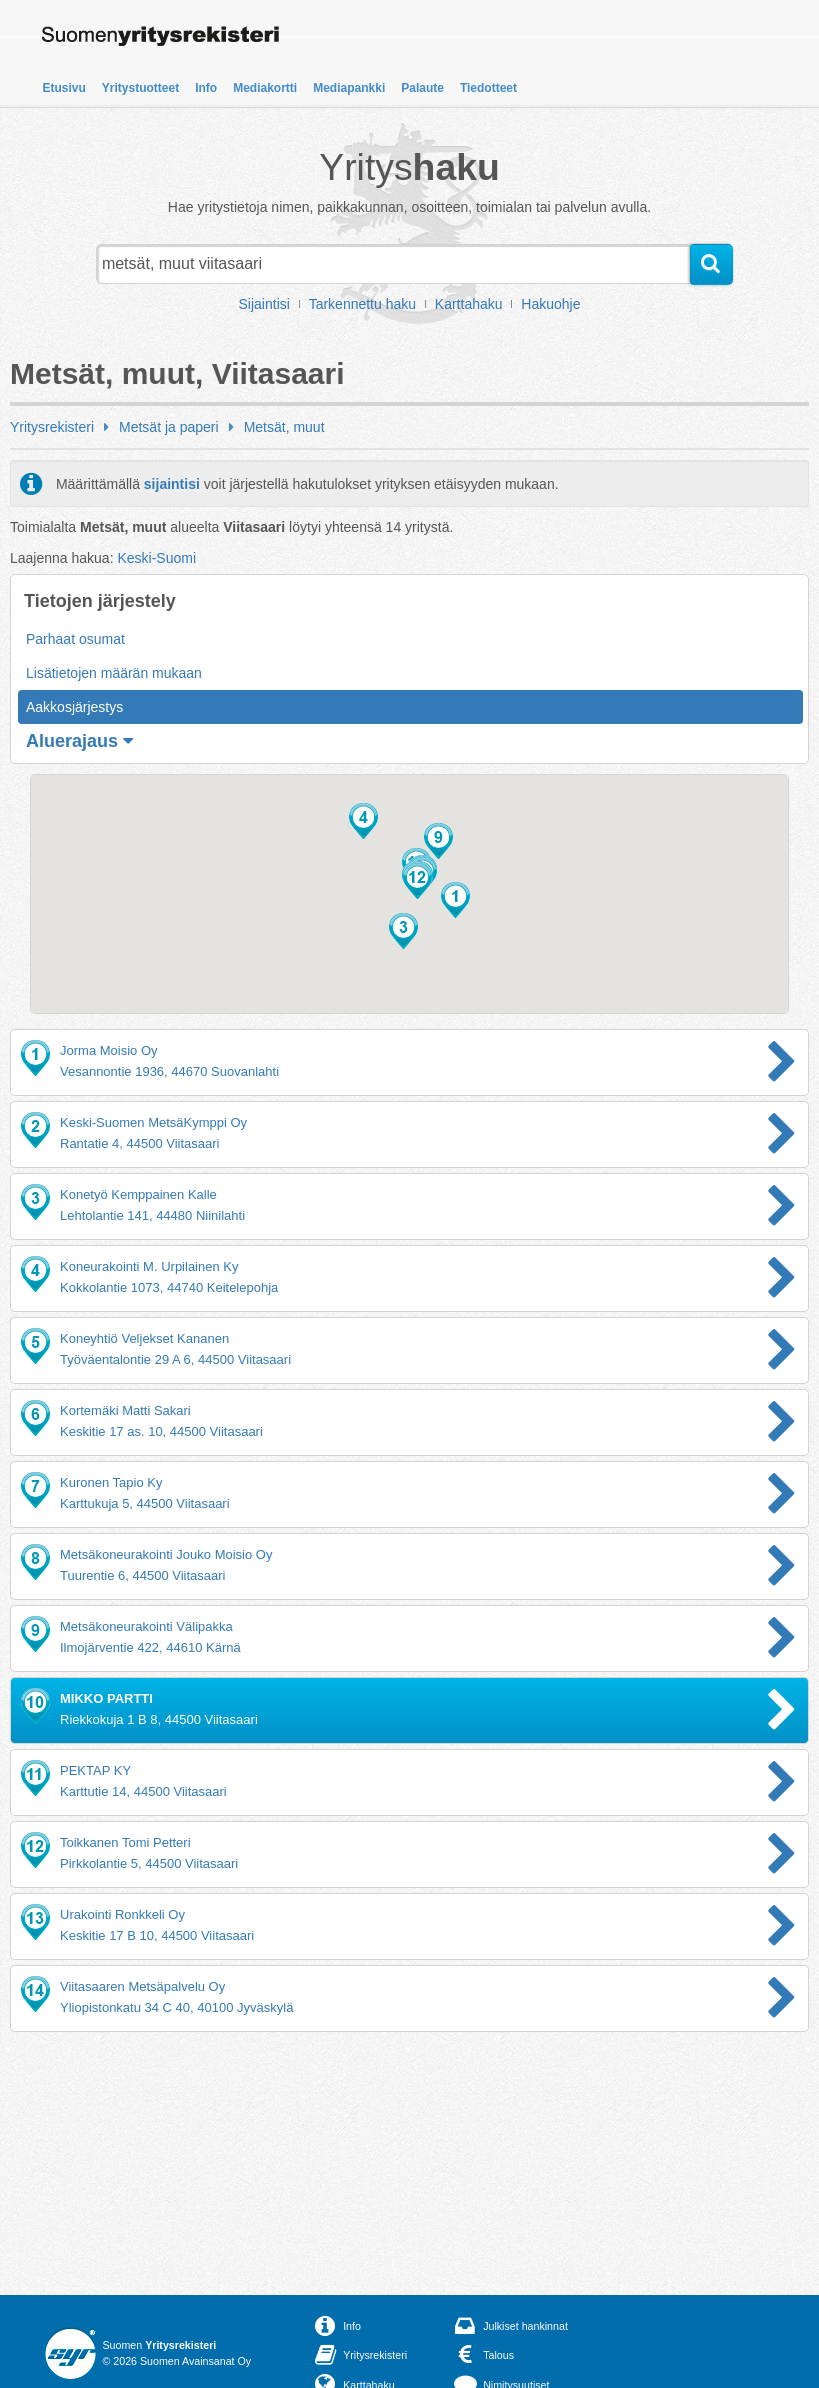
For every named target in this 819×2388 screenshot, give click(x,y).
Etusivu (64, 88)
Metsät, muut (284, 427)
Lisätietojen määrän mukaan (114, 673)
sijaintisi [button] (172, 484)
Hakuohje (550, 304)
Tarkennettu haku (362, 304)
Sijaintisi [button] (264, 304)
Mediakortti (265, 88)
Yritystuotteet (140, 88)
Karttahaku (469, 304)
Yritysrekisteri (52, 427)
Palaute (422, 88)
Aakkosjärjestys (74, 707)
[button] (455, 900)
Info (206, 88)
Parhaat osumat (75, 639)
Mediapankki (349, 88)
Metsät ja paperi (169, 427)
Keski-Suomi (156, 558)
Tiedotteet (488, 88)
